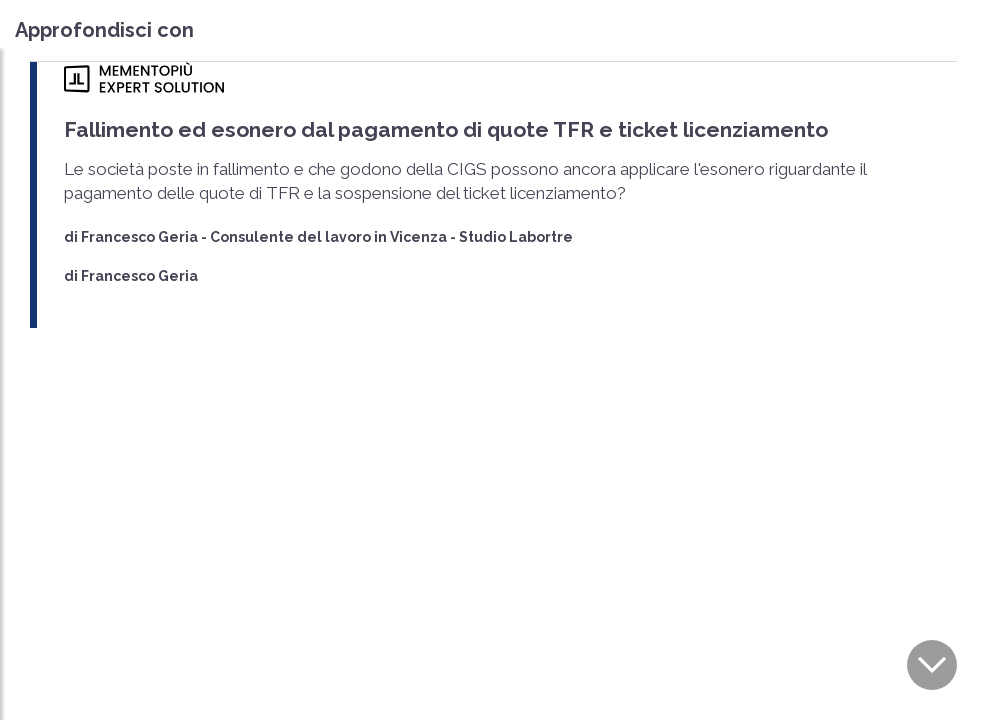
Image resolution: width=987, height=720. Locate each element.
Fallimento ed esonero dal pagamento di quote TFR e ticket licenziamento (446, 129)
